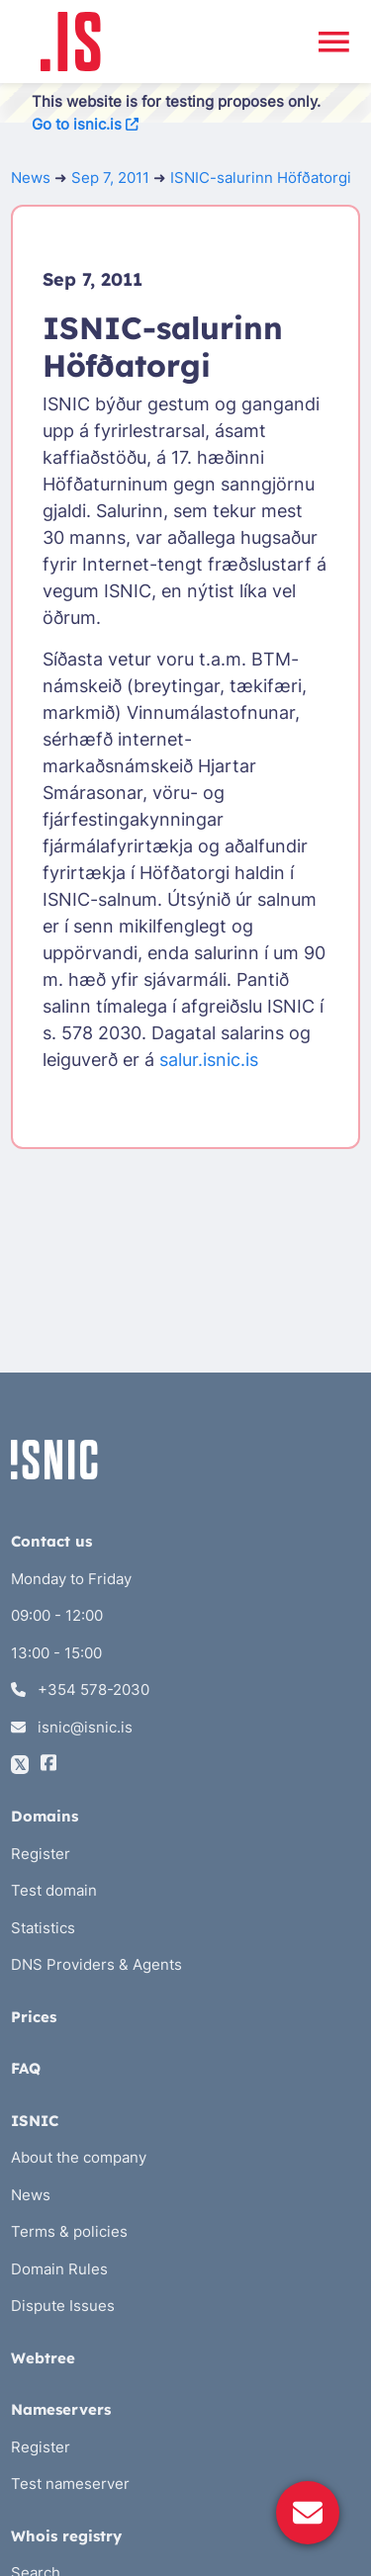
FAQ (26, 2068)
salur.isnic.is (208, 1059)
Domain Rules (59, 2269)
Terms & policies (69, 2231)
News (30, 177)
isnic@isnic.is (72, 1727)
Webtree (43, 2358)
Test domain (54, 1890)
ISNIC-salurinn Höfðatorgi (260, 177)
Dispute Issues (63, 2305)
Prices (33, 2016)
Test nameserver (70, 2483)
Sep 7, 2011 (110, 177)
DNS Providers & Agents (96, 1964)
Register (40, 1853)
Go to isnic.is (85, 124)
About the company (78, 2157)
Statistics (43, 1927)
